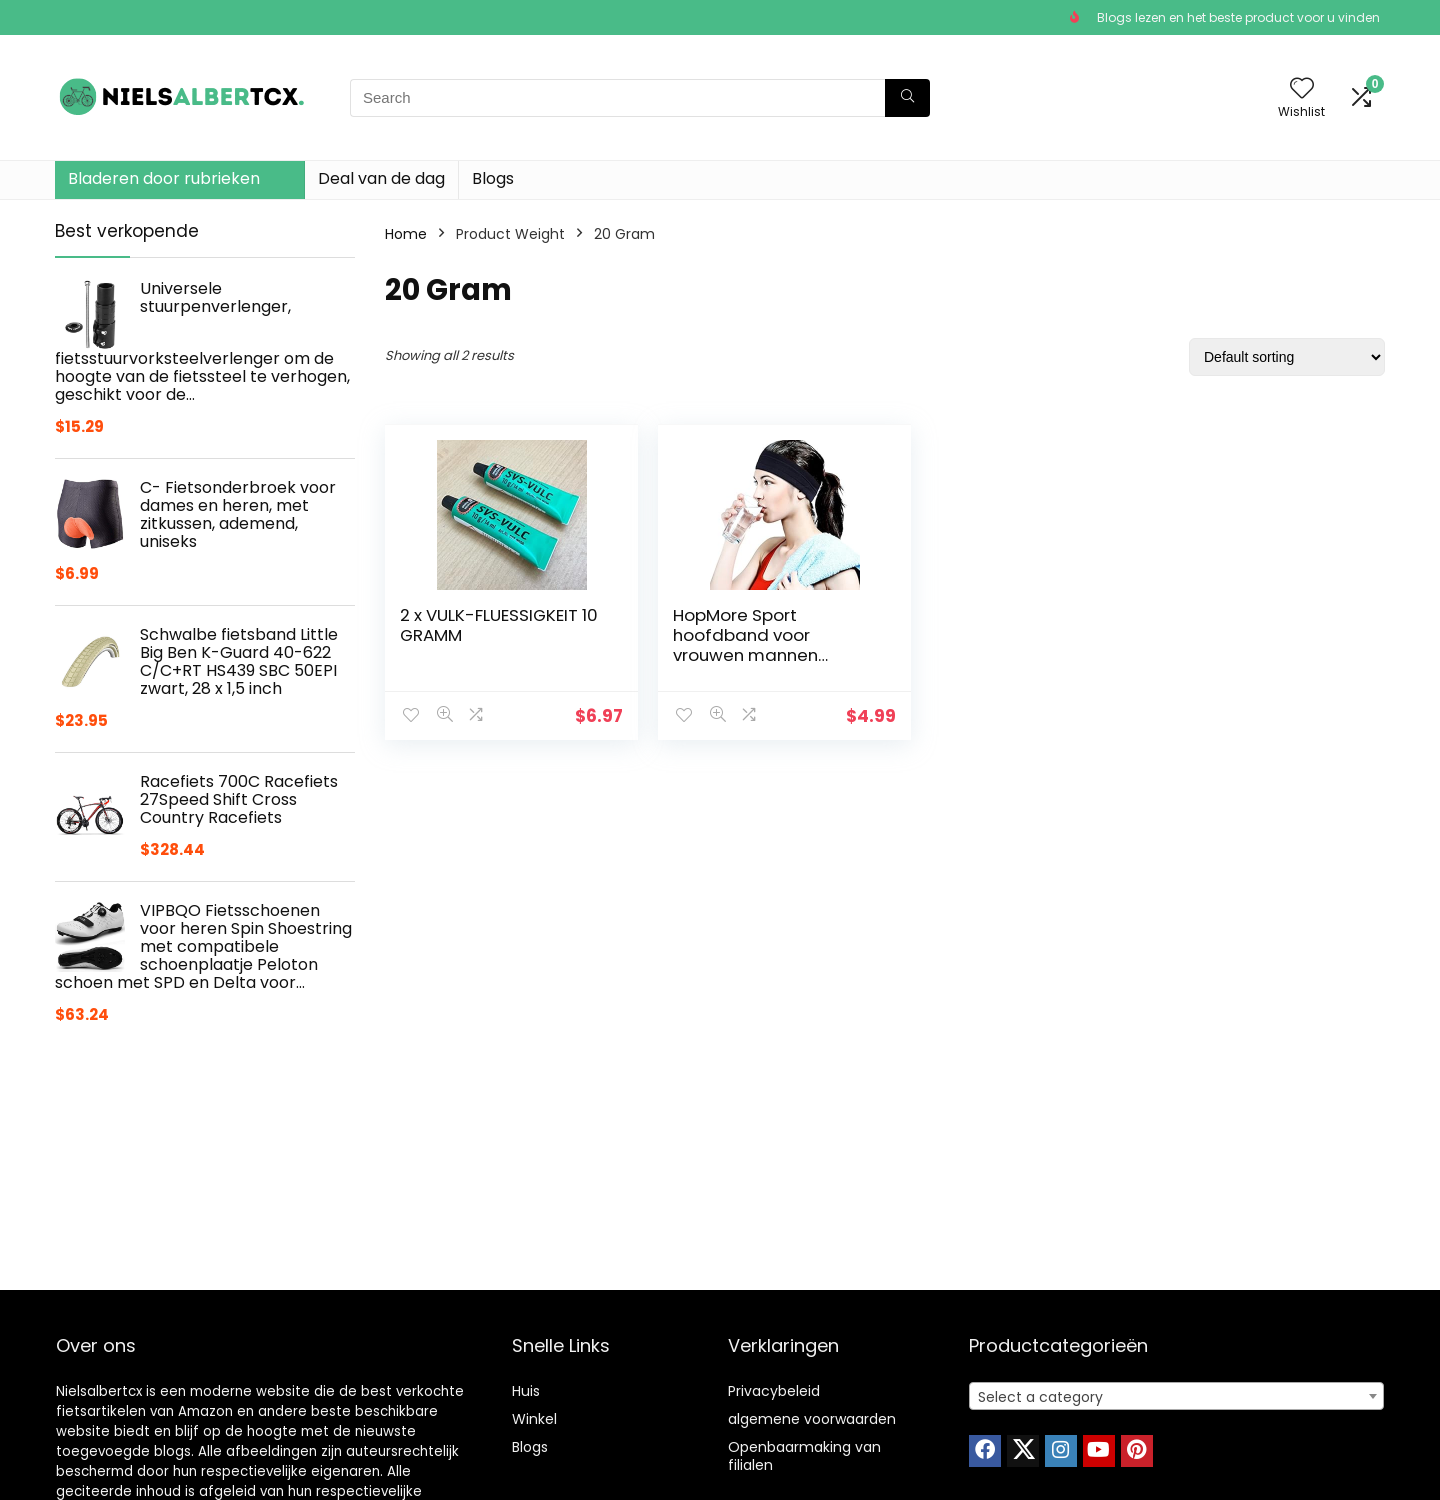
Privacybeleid (774, 1391)
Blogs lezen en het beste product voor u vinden (1238, 17)
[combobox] (1176, 1396)
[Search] (907, 98)
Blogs (493, 178)
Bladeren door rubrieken (164, 178)
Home (406, 234)
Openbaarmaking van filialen (804, 1456)
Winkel (534, 1419)
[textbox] (1176, 1397)
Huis (526, 1391)
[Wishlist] (1302, 89)
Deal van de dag (381, 178)
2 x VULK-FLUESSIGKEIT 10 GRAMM (489, 625)
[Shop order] (1287, 357)
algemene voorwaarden (812, 1419)
